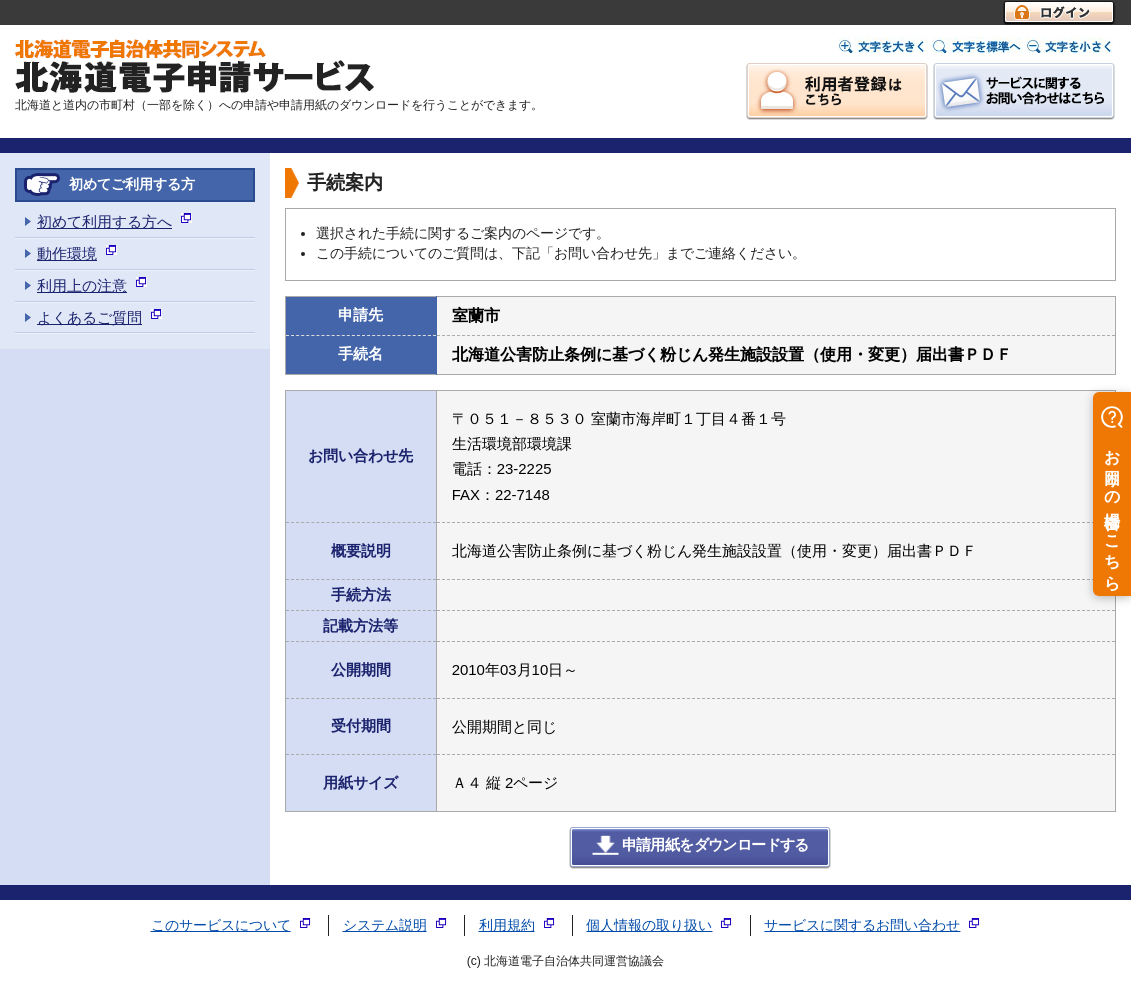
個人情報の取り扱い (649, 925)
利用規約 (507, 925)
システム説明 (385, 925)
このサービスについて (221, 925)
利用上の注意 (82, 285)
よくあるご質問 (89, 317)
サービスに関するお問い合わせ (862, 925)
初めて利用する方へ (104, 221)
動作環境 (67, 253)
